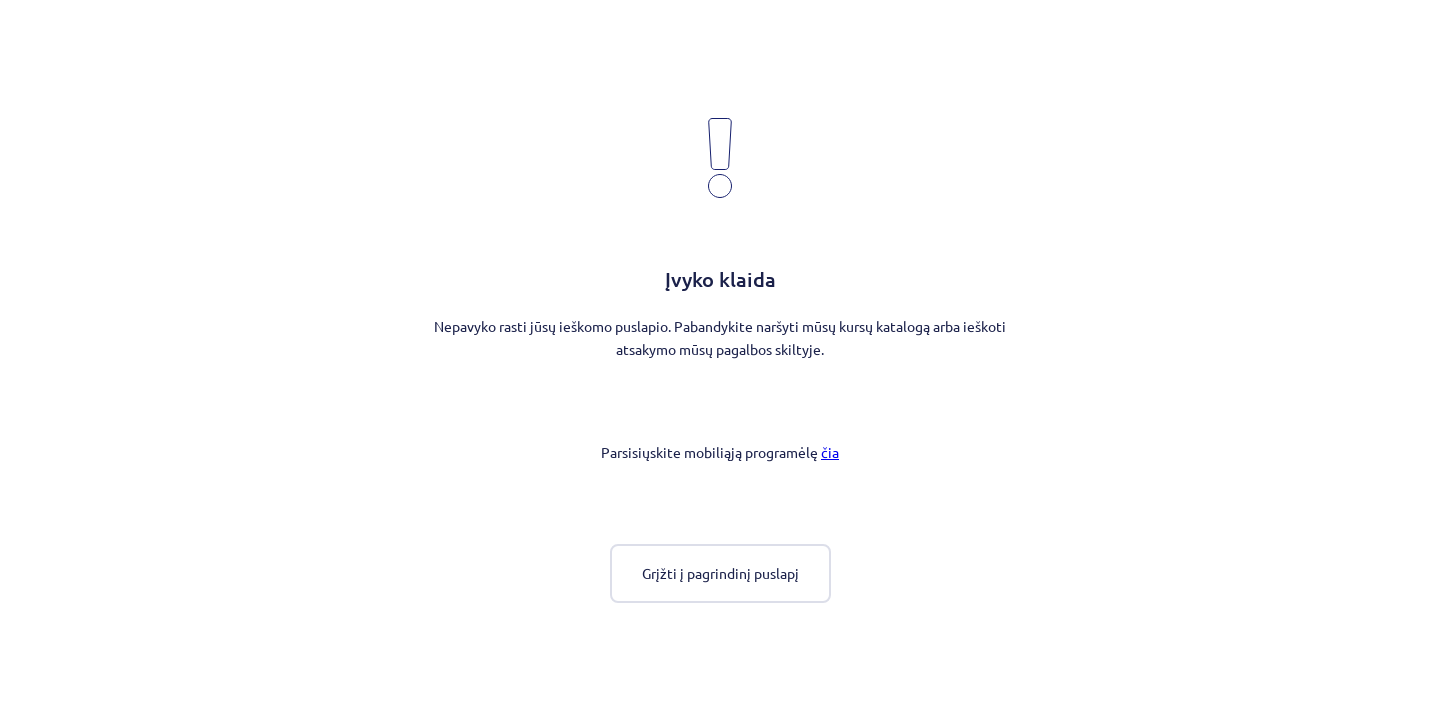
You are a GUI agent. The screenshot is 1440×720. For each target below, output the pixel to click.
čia (830, 452)
